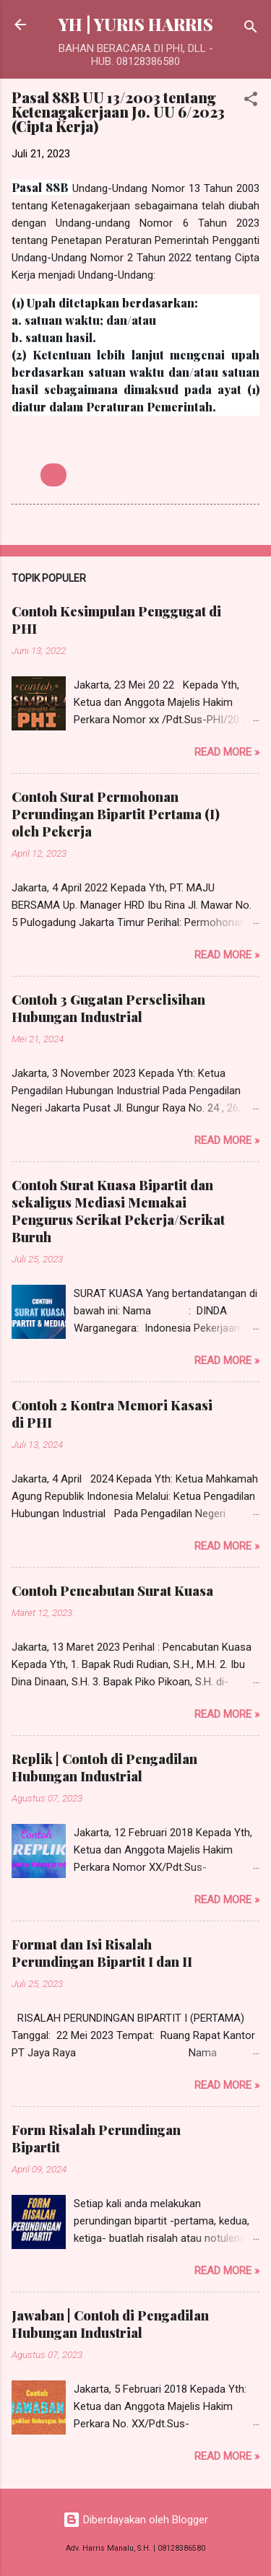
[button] (250, 101)
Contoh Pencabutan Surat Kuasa (112, 1590)
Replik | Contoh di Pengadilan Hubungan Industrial (104, 1767)
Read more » (226, 752)
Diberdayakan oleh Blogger (135, 2519)
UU (53, 474)
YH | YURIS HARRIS (136, 24)
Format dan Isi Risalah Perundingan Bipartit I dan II (102, 1953)
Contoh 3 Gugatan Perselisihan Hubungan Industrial (108, 1008)
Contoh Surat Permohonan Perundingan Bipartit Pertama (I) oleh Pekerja (116, 814)
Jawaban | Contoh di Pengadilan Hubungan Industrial (110, 2324)
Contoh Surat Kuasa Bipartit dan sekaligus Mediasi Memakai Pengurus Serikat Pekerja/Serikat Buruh (118, 1211)
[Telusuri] (250, 29)
